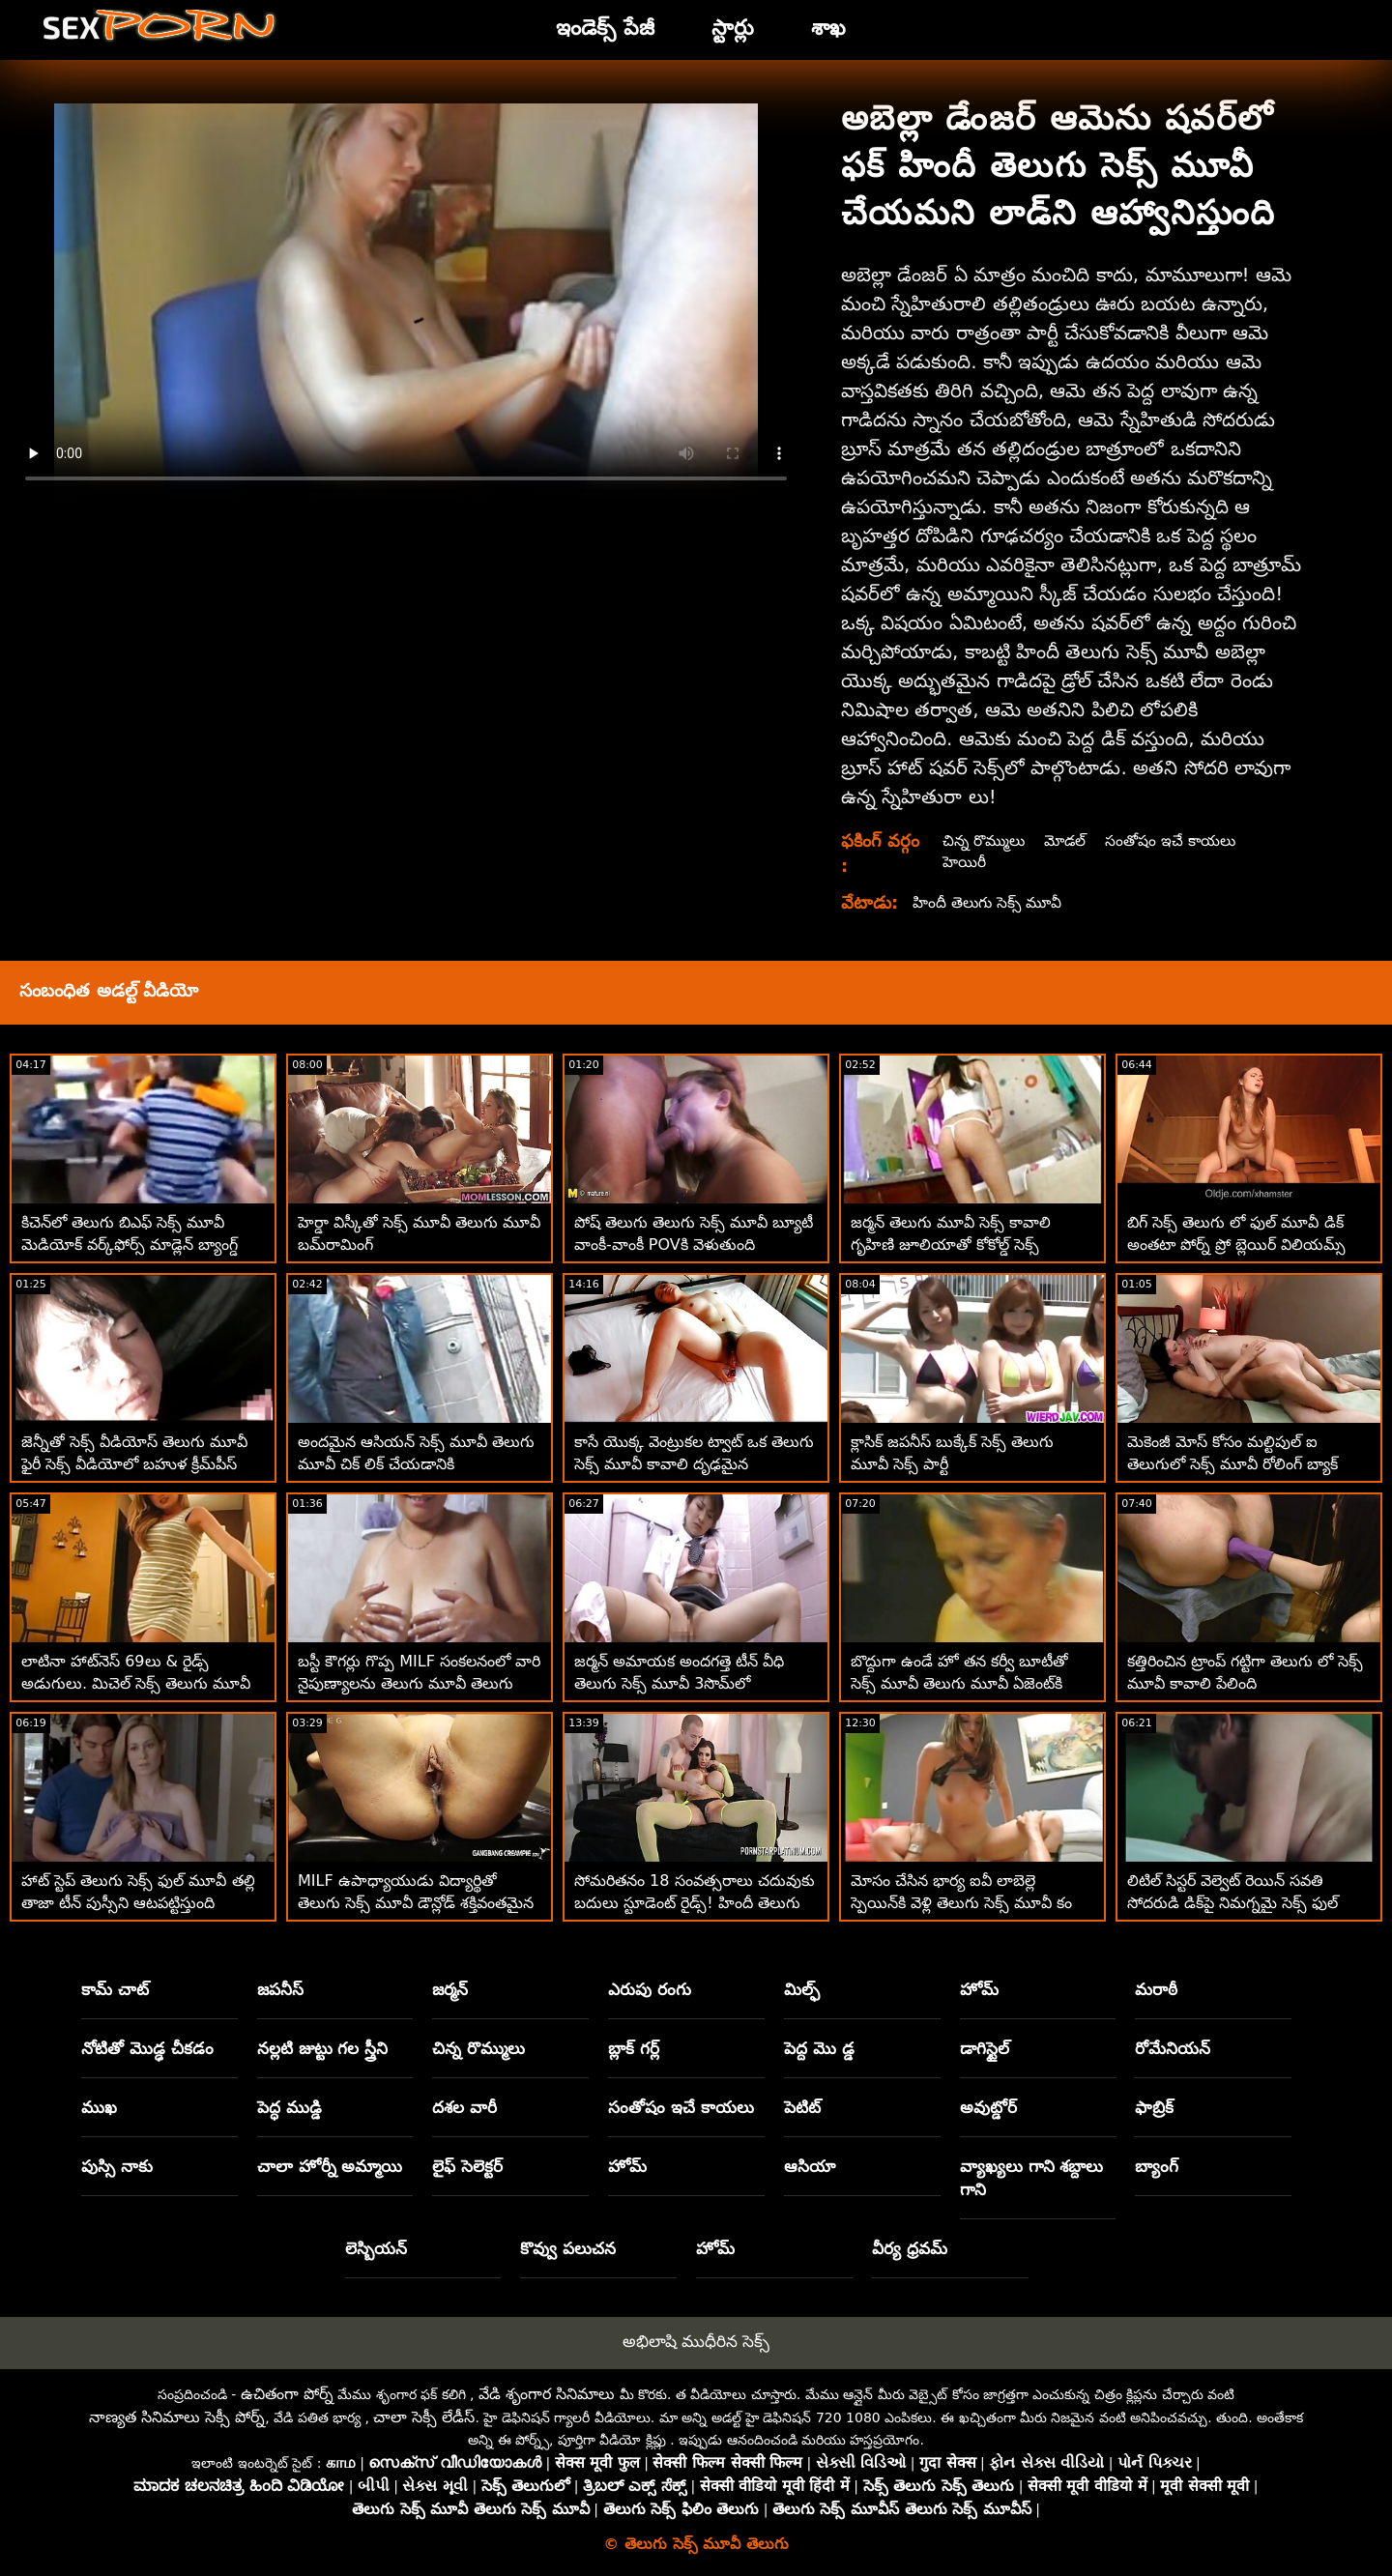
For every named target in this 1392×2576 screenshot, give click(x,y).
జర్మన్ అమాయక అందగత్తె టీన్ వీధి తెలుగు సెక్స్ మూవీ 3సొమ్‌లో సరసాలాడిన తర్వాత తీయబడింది (679, 1683)
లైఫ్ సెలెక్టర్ (467, 2166)
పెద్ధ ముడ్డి (289, 2107)
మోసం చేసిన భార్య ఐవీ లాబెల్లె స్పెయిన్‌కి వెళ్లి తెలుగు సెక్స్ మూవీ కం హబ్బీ (961, 1902)
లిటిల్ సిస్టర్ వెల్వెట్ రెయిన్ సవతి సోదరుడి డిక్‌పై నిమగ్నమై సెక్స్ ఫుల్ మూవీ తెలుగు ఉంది (1232, 1902)
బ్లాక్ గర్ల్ (633, 2048)
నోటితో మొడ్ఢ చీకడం (147, 2048)
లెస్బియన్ (376, 2248)
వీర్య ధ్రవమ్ (909, 2248)
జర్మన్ (450, 1989)
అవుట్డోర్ (988, 2107)
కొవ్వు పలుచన (568, 2248)
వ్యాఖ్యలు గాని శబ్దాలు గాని (1032, 2177)
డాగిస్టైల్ (984, 2048)
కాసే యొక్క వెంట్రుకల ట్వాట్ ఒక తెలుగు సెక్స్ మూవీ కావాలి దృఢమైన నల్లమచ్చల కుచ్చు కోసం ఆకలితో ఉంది (694, 1464)
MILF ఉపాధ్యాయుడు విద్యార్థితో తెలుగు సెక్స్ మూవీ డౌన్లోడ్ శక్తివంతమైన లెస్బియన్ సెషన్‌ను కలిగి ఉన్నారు (416, 1902)
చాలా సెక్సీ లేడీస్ (424, 2417)
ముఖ (99, 2107)
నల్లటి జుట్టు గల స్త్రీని (323, 2048)
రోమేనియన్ (1172, 2048)
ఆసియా (809, 2166)
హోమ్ (979, 1989)
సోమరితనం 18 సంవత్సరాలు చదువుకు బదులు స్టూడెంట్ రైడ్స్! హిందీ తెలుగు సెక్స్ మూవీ (694, 1902)
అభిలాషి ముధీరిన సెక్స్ (696, 2341)
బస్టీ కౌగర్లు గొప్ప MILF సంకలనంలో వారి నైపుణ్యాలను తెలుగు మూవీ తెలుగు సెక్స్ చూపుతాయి (419, 1683)
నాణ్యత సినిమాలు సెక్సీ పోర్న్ (177, 2417)
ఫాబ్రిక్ (1154, 2107)
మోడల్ (1068, 840)
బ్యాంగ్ (1156, 2166)
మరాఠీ (1156, 1989)
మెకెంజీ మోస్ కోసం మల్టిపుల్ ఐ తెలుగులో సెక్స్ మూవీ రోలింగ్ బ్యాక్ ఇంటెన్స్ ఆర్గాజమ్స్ (1232, 1464)
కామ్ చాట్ (115, 1989)
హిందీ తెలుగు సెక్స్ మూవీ (990, 902)
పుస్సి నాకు (117, 2166)
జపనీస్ (280, 1989)
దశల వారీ (464, 2107)
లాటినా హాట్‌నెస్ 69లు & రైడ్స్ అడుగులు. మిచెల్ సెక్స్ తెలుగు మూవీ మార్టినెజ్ (135, 1683)
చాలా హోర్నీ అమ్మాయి (330, 2166)
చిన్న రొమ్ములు (984, 840)
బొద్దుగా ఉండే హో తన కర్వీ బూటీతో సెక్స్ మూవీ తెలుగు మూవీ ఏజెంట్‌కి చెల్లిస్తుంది (959, 1683)
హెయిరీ (963, 862)
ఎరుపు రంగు (649, 1989)
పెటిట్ (802, 2107)
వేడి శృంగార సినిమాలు (546, 2394)
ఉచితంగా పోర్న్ (287, 2394)
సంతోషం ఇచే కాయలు (1177, 840)
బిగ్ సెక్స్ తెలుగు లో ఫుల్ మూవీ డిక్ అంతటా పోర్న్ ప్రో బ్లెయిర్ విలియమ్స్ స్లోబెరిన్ (1236, 1244)
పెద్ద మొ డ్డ (819, 2048)
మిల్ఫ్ (802, 1989)
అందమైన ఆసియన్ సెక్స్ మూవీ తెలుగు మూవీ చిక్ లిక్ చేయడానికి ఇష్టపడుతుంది (416, 1464)
